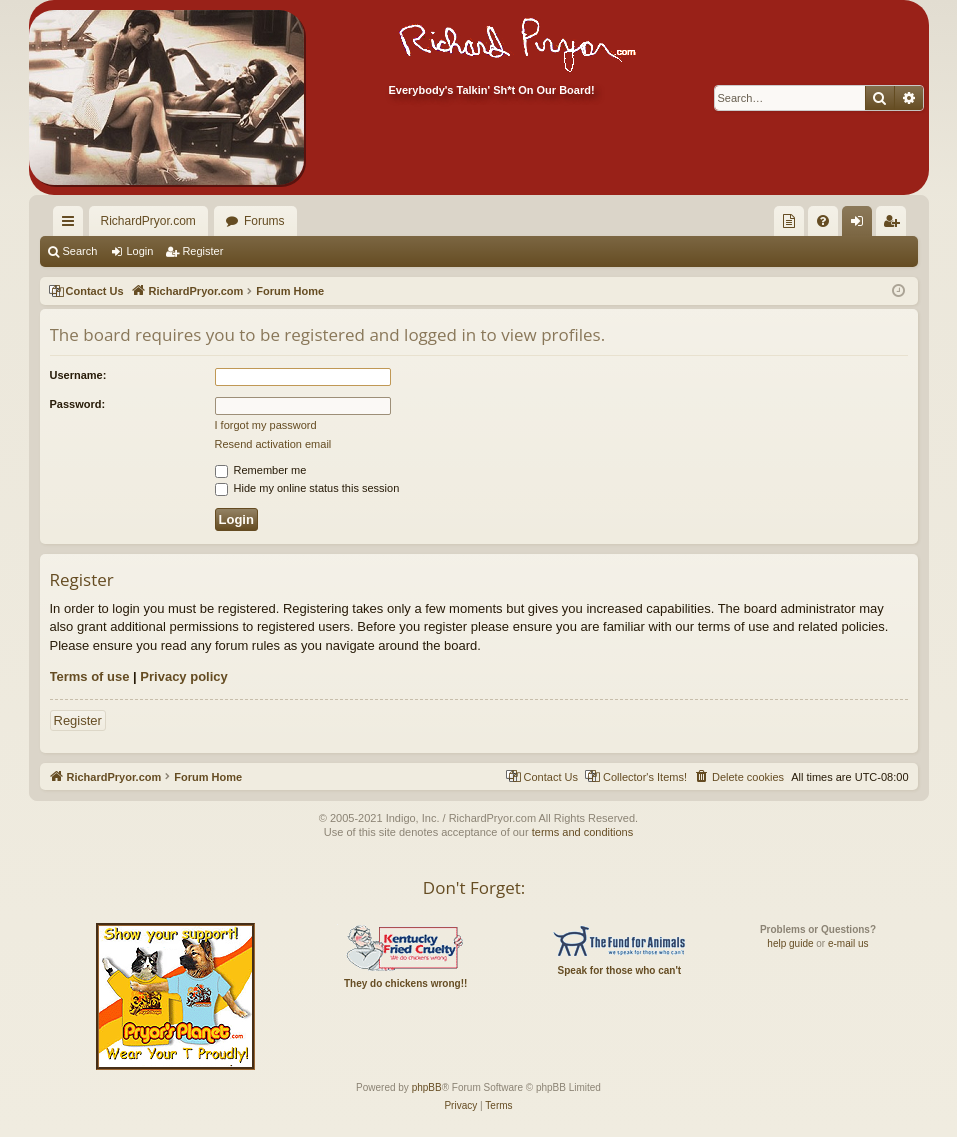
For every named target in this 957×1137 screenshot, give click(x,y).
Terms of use (90, 676)
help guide (790, 943)
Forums (264, 221)
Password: (78, 404)
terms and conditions (583, 832)
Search (80, 251)
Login (139, 251)
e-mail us (848, 943)
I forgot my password (266, 425)
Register (202, 251)
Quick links (72, 225)
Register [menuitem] (894, 225)
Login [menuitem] (860, 225)
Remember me (261, 470)
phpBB (427, 1087)
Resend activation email (273, 444)
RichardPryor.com (148, 221)
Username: (78, 375)
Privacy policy (183, 676)
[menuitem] (789, 221)
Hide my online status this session (307, 488)
